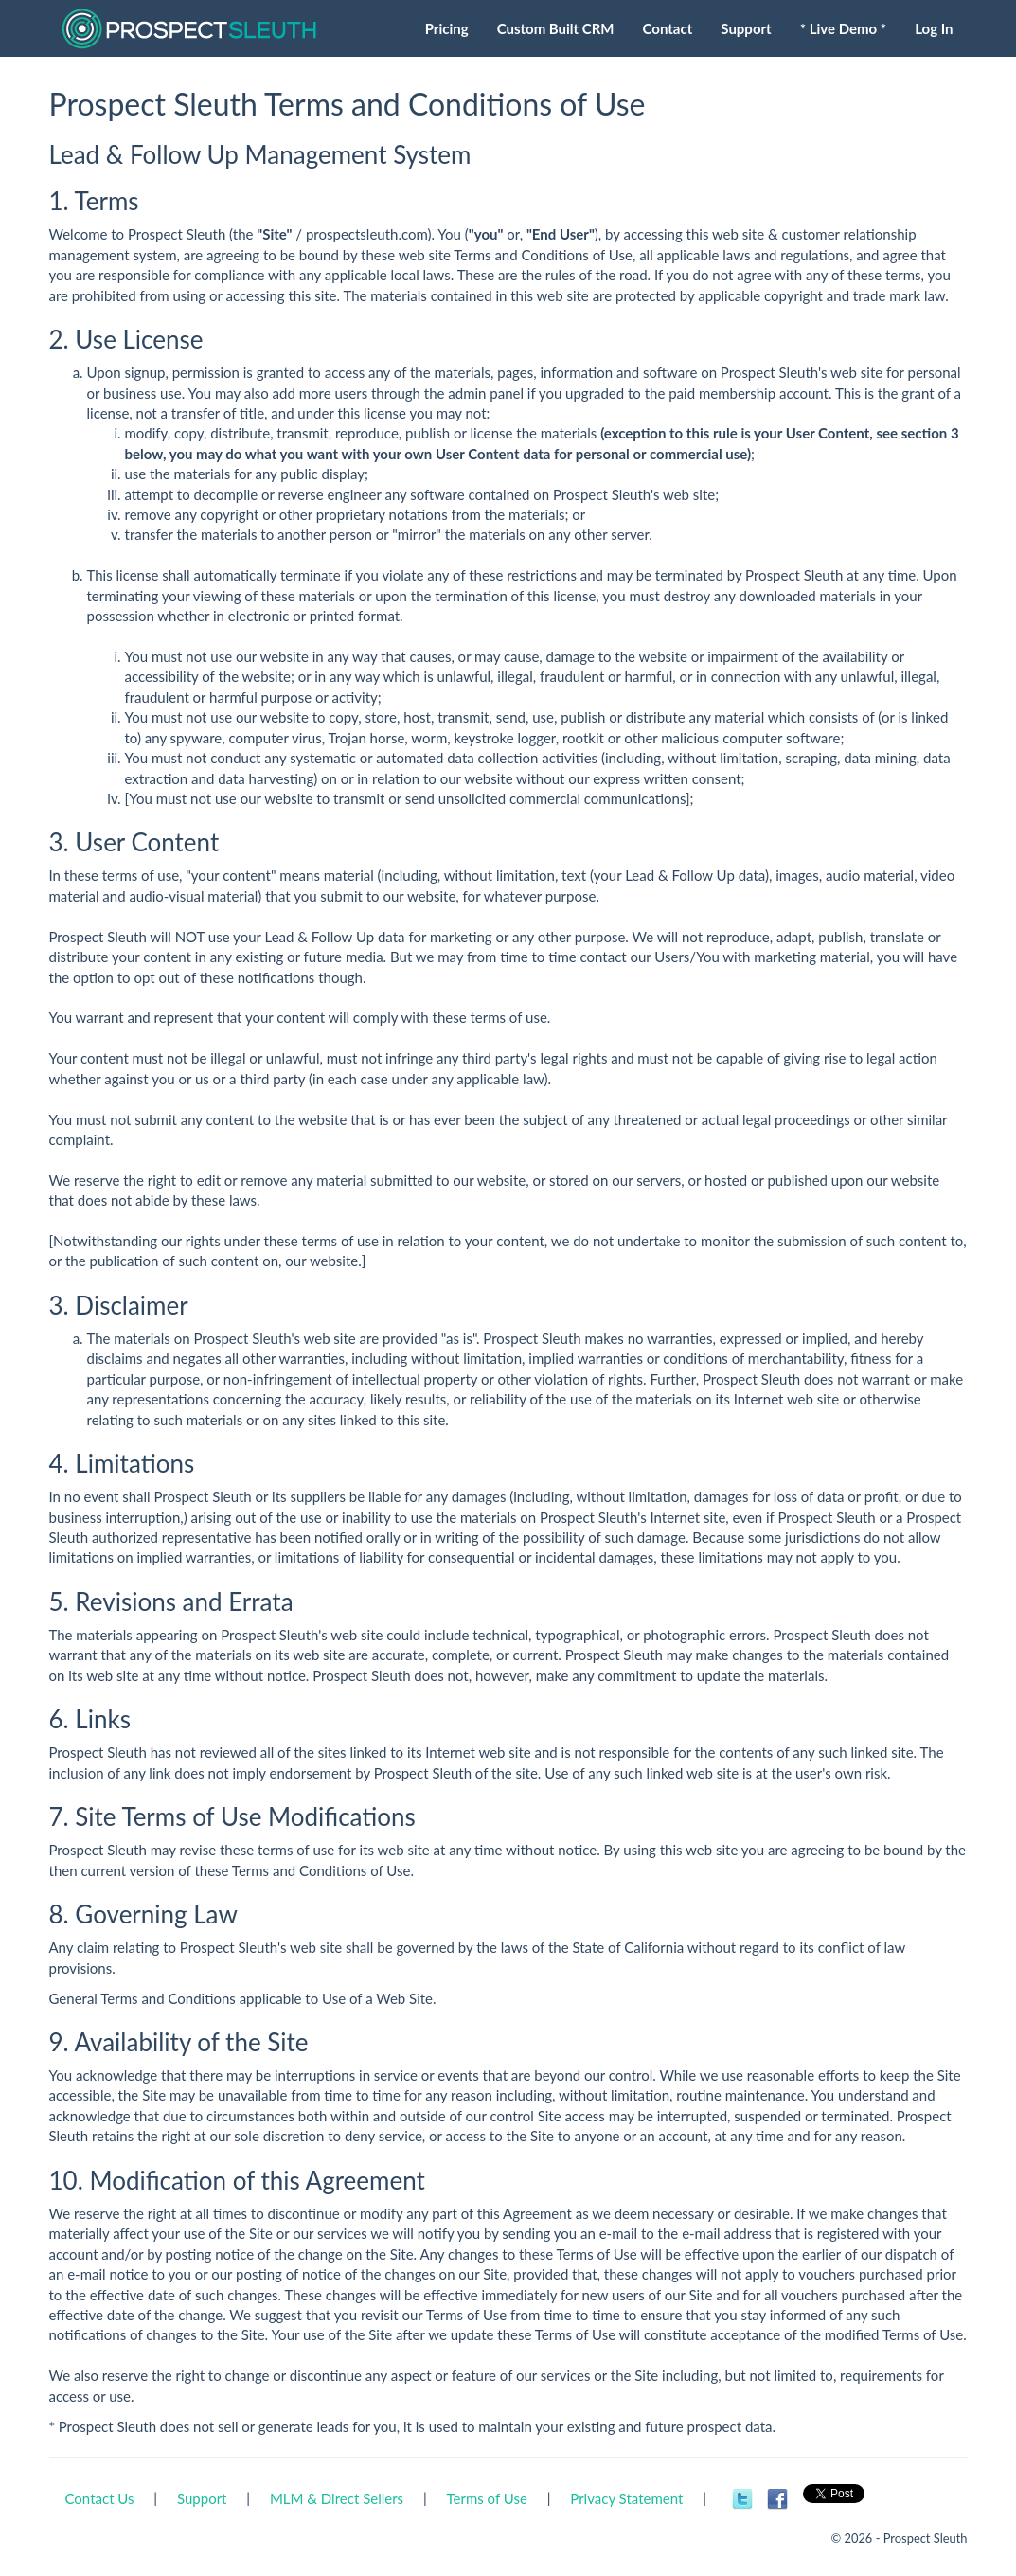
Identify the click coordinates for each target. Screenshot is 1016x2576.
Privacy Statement (626, 2498)
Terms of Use (487, 2498)
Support (202, 2498)
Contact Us (99, 2498)
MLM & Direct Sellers (336, 2498)
